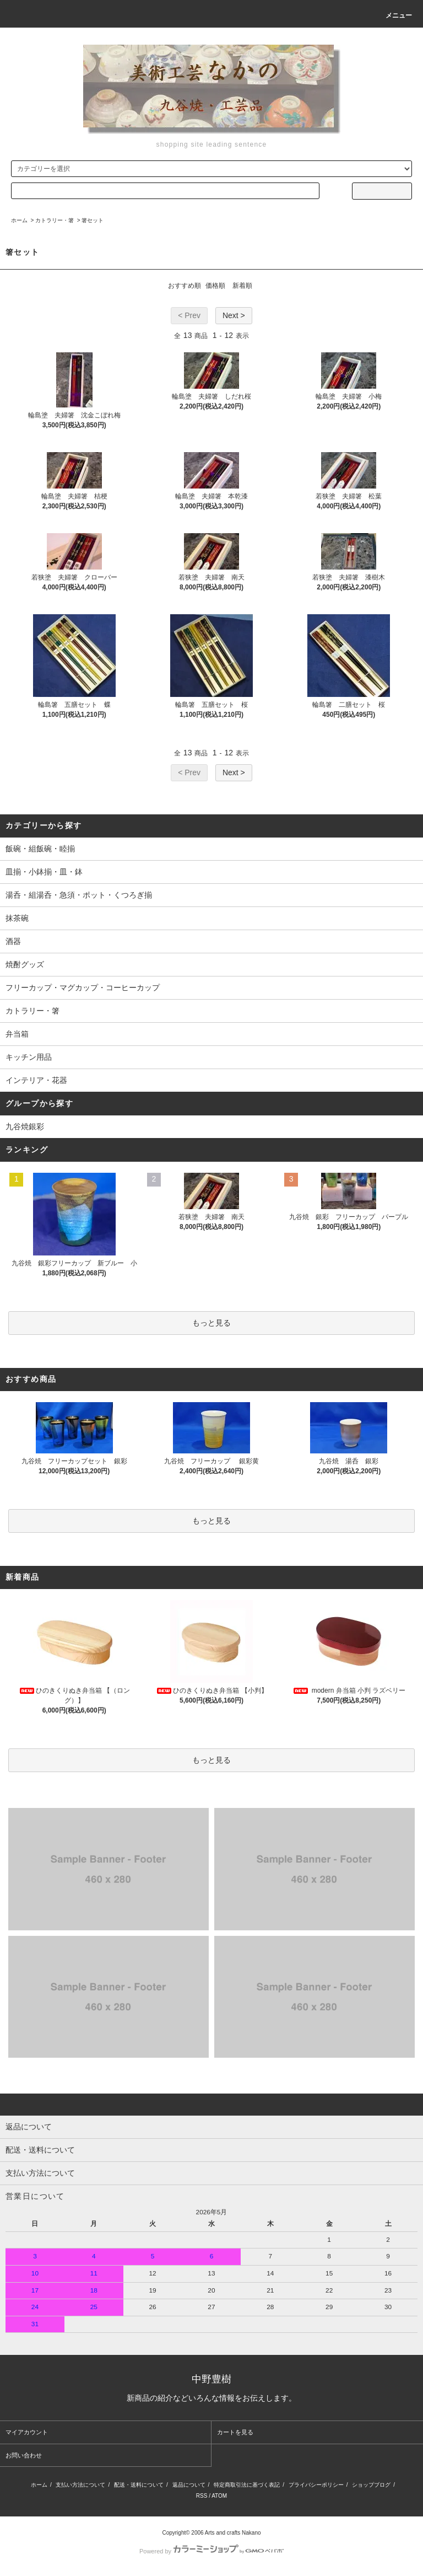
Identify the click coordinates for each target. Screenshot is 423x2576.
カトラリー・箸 (54, 220)
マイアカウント (27, 2432)
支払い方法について (80, 2485)
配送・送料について (139, 2485)
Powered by (211, 2551)
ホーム (19, 220)
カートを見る (235, 2432)
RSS (202, 2496)
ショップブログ (371, 2485)
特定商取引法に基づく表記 (247, 2485)
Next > (234, 315)
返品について (188, 2485)
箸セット (93, 220)
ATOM (219, 2496)
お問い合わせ (24, 2455)
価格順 (215, 285)
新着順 (242, 285)
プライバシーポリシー (316, 2485)
